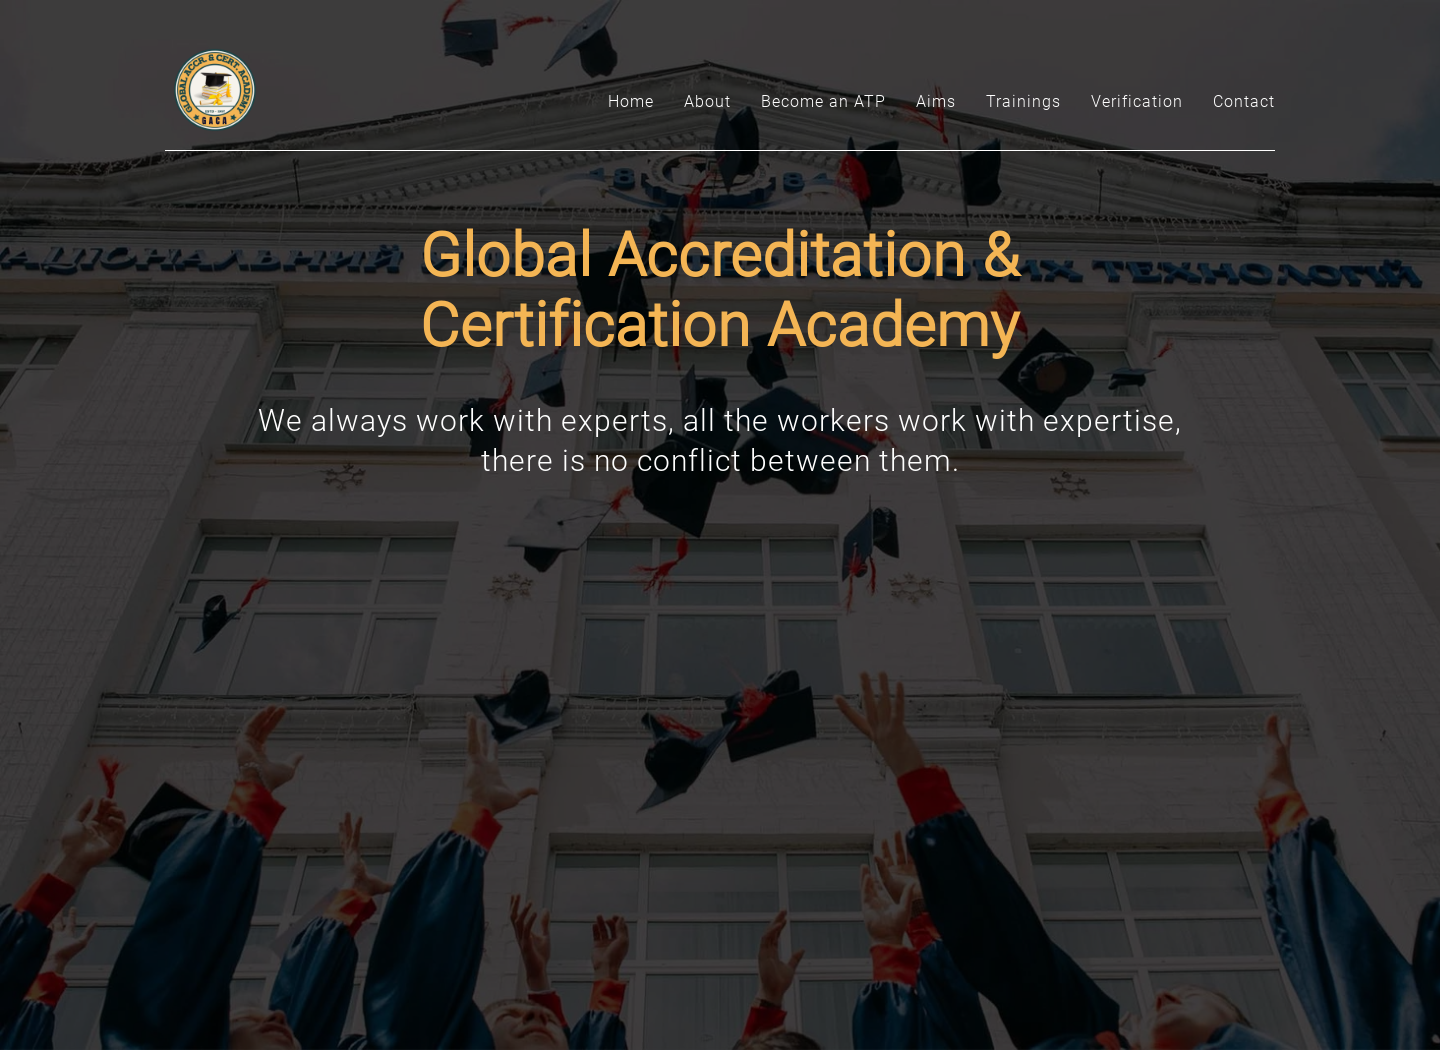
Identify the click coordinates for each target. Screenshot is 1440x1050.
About (707, 101)
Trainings (1023, 101)
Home (631, 101)
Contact (1244, 101)
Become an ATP (823, 101)
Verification (1137, 101)
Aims (936, 101)
